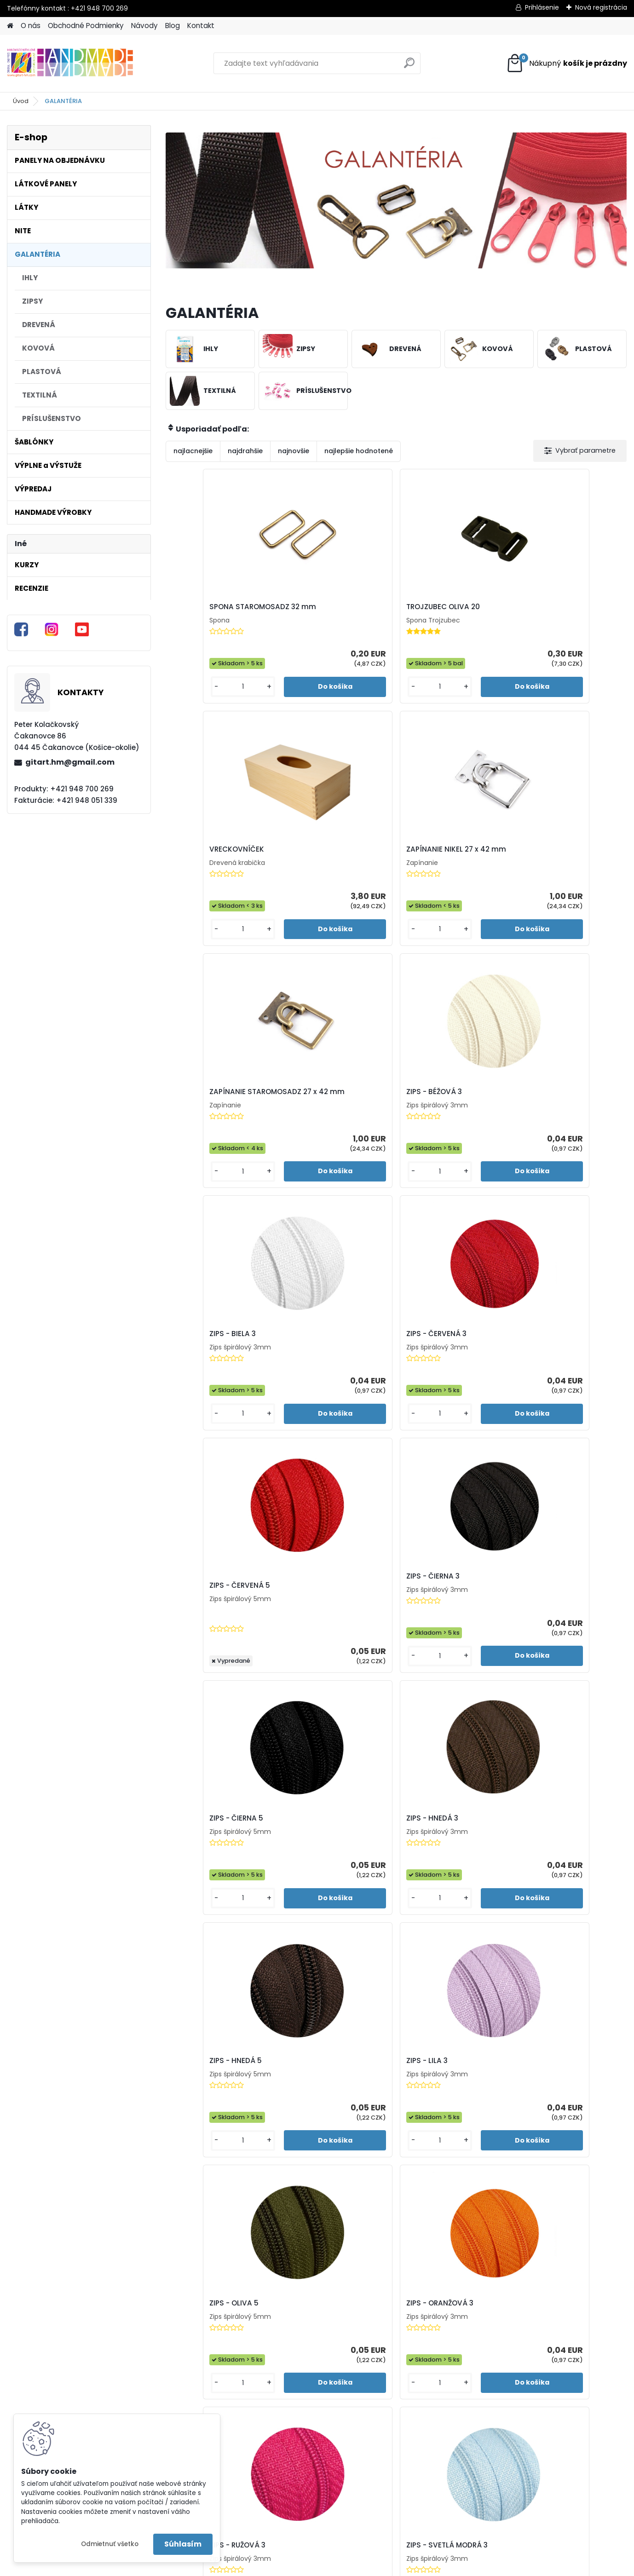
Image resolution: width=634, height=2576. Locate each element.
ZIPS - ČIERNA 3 (317, 1128)
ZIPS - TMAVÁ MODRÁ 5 (331, 1888)
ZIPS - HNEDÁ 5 (202, 1381)
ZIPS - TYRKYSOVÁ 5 (556, 1888)
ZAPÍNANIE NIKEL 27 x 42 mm (563, 611)
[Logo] (70, 63)
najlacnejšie (193, 450)
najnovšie (293, 450)
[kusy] (191, 705)
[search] (409, 66)
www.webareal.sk (354, 2567)
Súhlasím (183, 2544)
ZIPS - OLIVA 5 (430, 1381)
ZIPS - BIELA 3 (429, 870)
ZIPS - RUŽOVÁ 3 (204, 1635)
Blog (172, 25)
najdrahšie (245, 450)
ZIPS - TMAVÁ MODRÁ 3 (216, 1888)
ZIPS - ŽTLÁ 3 (371, 2141)
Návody (144, 25)
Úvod (21, 101)
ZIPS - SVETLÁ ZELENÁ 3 (446, 1635)
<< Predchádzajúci (363, 2278)
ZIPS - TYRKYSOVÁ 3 (441, 1888)
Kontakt (200, 25)
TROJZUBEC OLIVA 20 (327, 609)
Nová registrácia (601, 7)
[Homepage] (10, 26)
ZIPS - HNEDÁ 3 (547, 1128)
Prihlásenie (542, 7)
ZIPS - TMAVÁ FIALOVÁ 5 (563, 1635)
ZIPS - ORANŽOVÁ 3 (554, 1381)
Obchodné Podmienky (86, 25)
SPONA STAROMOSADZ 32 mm (221, 611)
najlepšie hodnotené (358, 450)
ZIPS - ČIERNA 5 (433, 1128)
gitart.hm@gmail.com (70, 762)
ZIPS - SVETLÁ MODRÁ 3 (331, 1635)
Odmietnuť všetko (109, 2544)
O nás (30, 25)
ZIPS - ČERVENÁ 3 (551, 870)
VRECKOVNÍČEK (433, 609)
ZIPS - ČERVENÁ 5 (206, 1141)
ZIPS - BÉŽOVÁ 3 (318, 870)
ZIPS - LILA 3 (311, 1381)
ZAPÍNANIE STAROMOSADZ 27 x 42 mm (222, 872)
